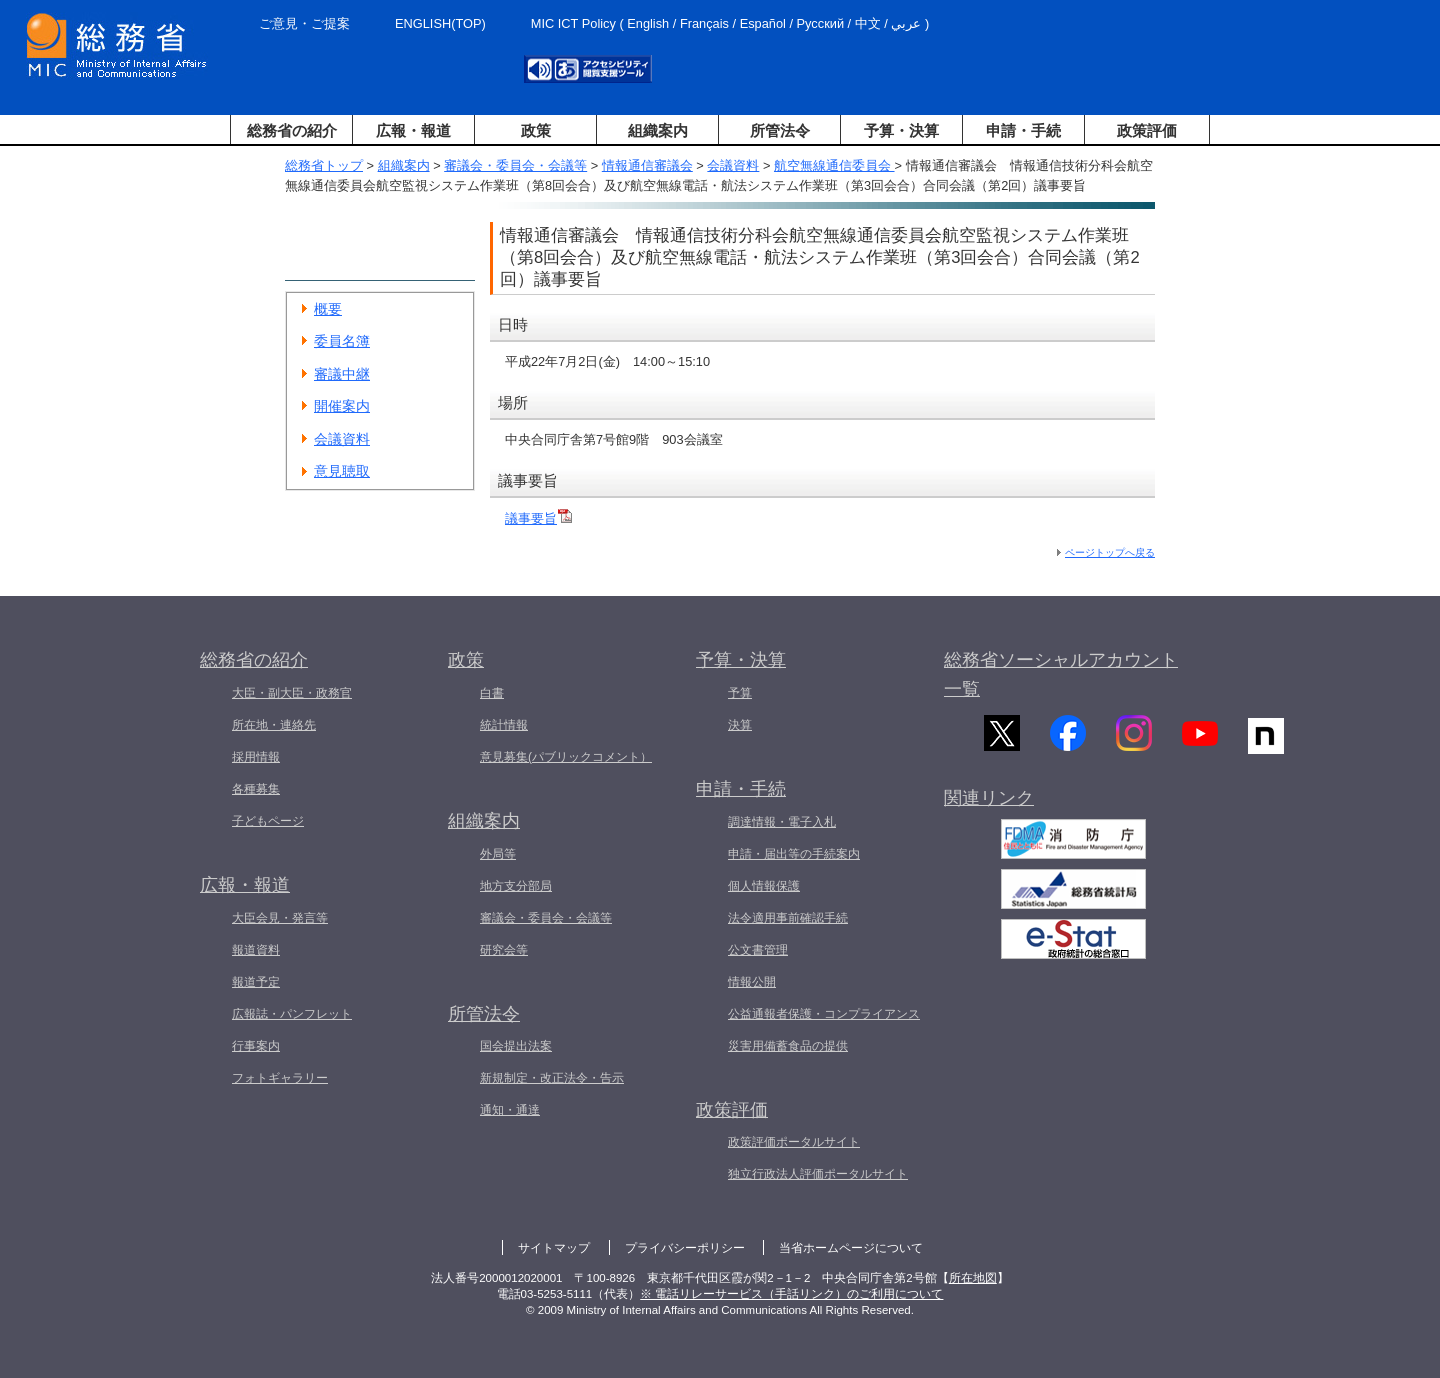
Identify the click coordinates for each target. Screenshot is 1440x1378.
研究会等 (504, 950)
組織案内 (658, 130)
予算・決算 (901, 130)
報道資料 (256, 950)
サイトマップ (554, 1248)
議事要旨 (531, 518)
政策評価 (1147, 130)
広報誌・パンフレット (292, 1014)
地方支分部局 (516, 886)
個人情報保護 (764, 886)
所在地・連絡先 (274, 725)
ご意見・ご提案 (304, 23)
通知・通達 (510, 1110)
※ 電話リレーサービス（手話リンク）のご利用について (791, 1294)
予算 (740, 693)
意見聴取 (342, 471)
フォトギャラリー (280, 1078)
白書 (492, 693)
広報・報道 (413, 130)
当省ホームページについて (851, 1248)
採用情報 (256, 757)
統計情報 (504, 725)
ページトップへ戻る (1110, 552)
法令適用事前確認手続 (788, 918)
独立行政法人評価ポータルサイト (818, 1174)
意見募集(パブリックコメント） (566, 757)
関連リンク (989, 816)
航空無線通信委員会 (834, 165)
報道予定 (256, 982)
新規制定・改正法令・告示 (552, 1078)
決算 (740, 725)
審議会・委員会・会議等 (515, 165)
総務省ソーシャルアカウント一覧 (1061, 674)
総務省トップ (324, 165)
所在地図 (973, 1278)
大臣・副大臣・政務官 (292, 693)
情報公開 (752, 982)
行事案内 (256, 1046)
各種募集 (256, 789)
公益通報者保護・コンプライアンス (824, 1014)
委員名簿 (342, 341)
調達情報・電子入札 (782, 822)
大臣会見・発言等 (280, 918)
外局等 (498, 854)
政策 (536, 130)
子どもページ (268, 821)
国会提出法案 (516, 1046)
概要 (328, 309)
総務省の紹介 (292, 130)
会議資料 (733, 165)
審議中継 (342, 374)
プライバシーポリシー (685, 1248)
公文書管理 (758, 950)
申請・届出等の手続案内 (794, 854)
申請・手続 (1023, 130)
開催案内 (342, 406)
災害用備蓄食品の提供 (788, 1046)
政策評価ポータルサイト (794, 1142)
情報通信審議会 (647, 165)
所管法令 (780, 130)
